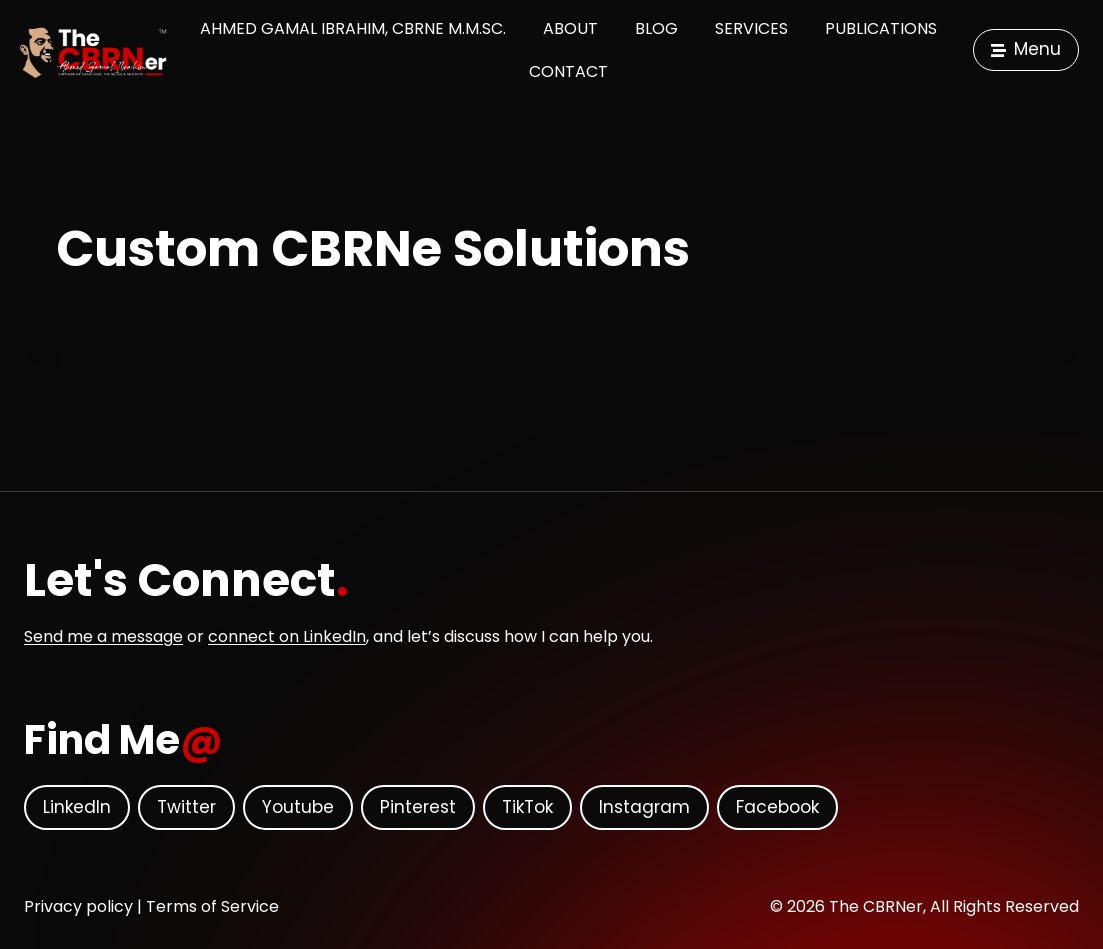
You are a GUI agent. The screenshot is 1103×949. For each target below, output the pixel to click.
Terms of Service (212, 906)
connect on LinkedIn (287, 636)
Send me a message (103, 636)
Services (751, 28)
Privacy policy (78, 906)
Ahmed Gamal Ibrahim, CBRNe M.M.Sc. (353, 28)
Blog (656, 28)
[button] (1026, 50)
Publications (881, 28)
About (570, 28)
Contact (568, 71)
